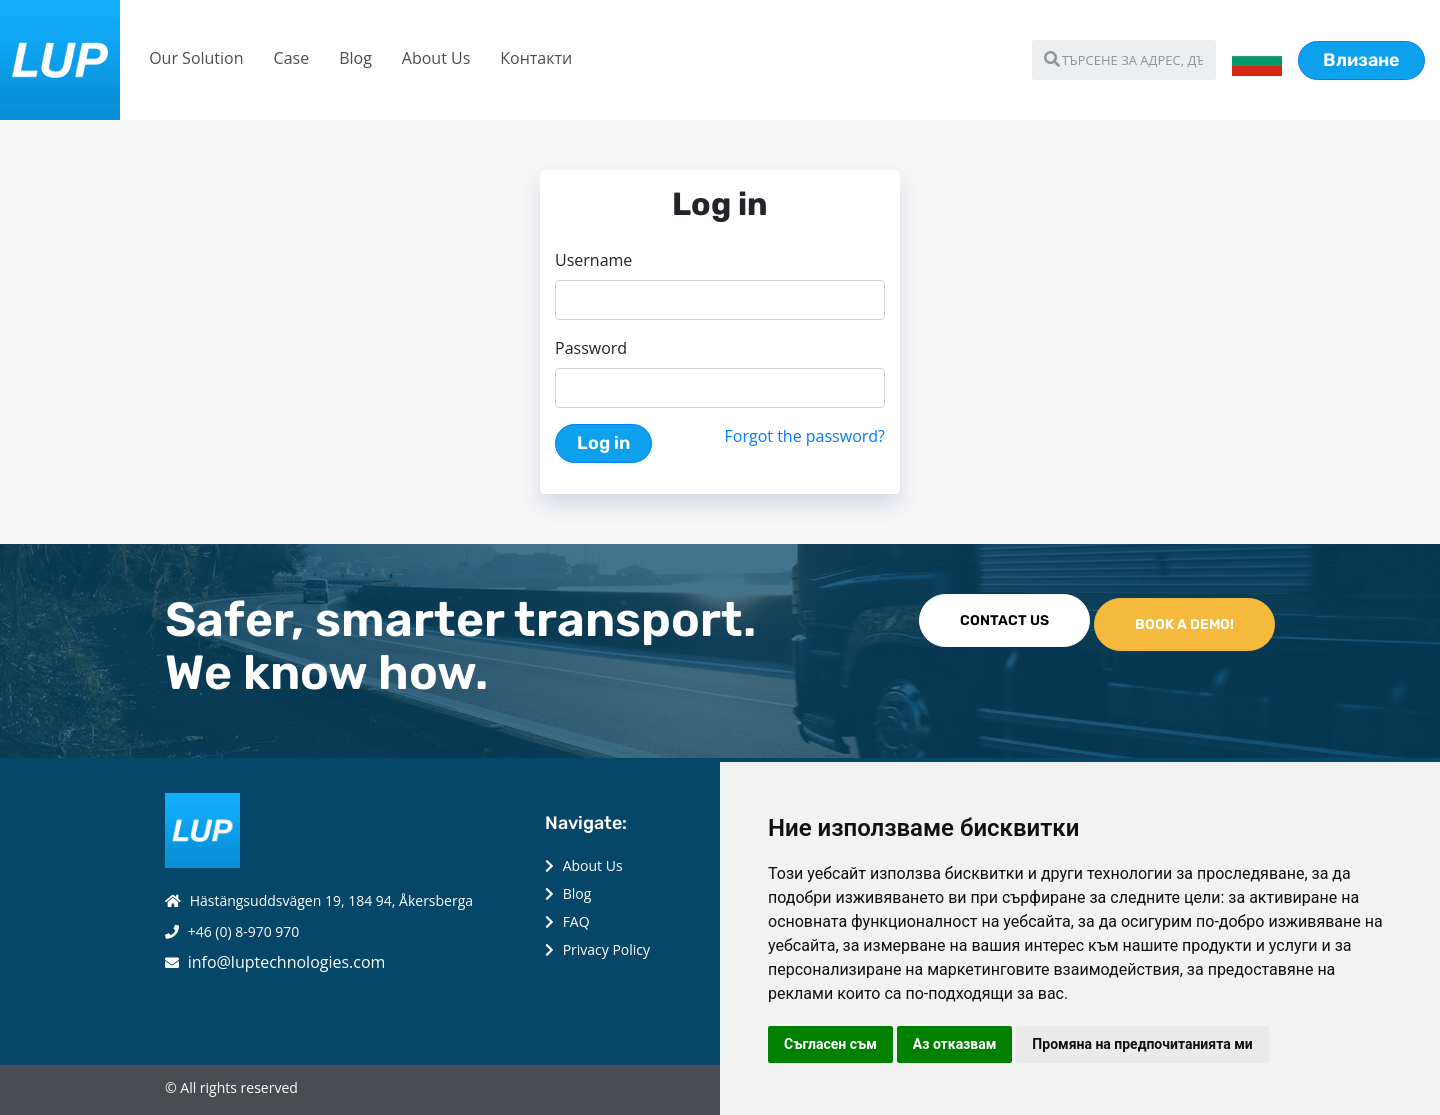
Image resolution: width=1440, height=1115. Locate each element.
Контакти (536, 58)
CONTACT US (1004, 620)
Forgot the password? (805, 436)
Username (593, 260)
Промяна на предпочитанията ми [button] (1142, 1044)
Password (591, 348)
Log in (603, 443)
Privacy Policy (606, 949)
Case (292, 58)
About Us (436, 58)
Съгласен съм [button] (830, 1044)
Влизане (1361, 60)
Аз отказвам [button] (955, 1044)
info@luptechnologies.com (287, 962)
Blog (355, 58)
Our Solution (196, 58)
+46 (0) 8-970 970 (244, 931)
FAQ (576, 921)
